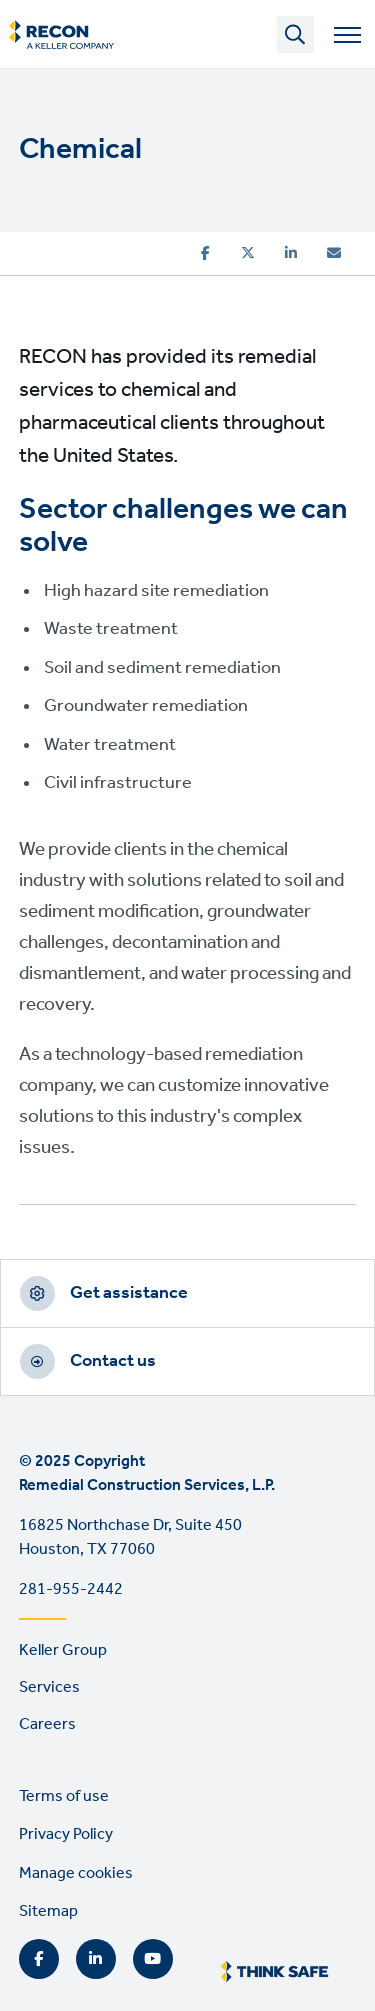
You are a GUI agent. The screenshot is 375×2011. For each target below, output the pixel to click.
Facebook (39, 1959)
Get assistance (129, 1293)
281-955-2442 (71, 1589)
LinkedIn (96, 1959)
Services (49, 1687)
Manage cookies (76, 1873)
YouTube (153, 1959)
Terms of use (64, 1796)
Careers (47, 1724)
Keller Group (63, 1650)
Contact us (113, 1361)
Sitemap (48, 1911)
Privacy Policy (66, 1834)
